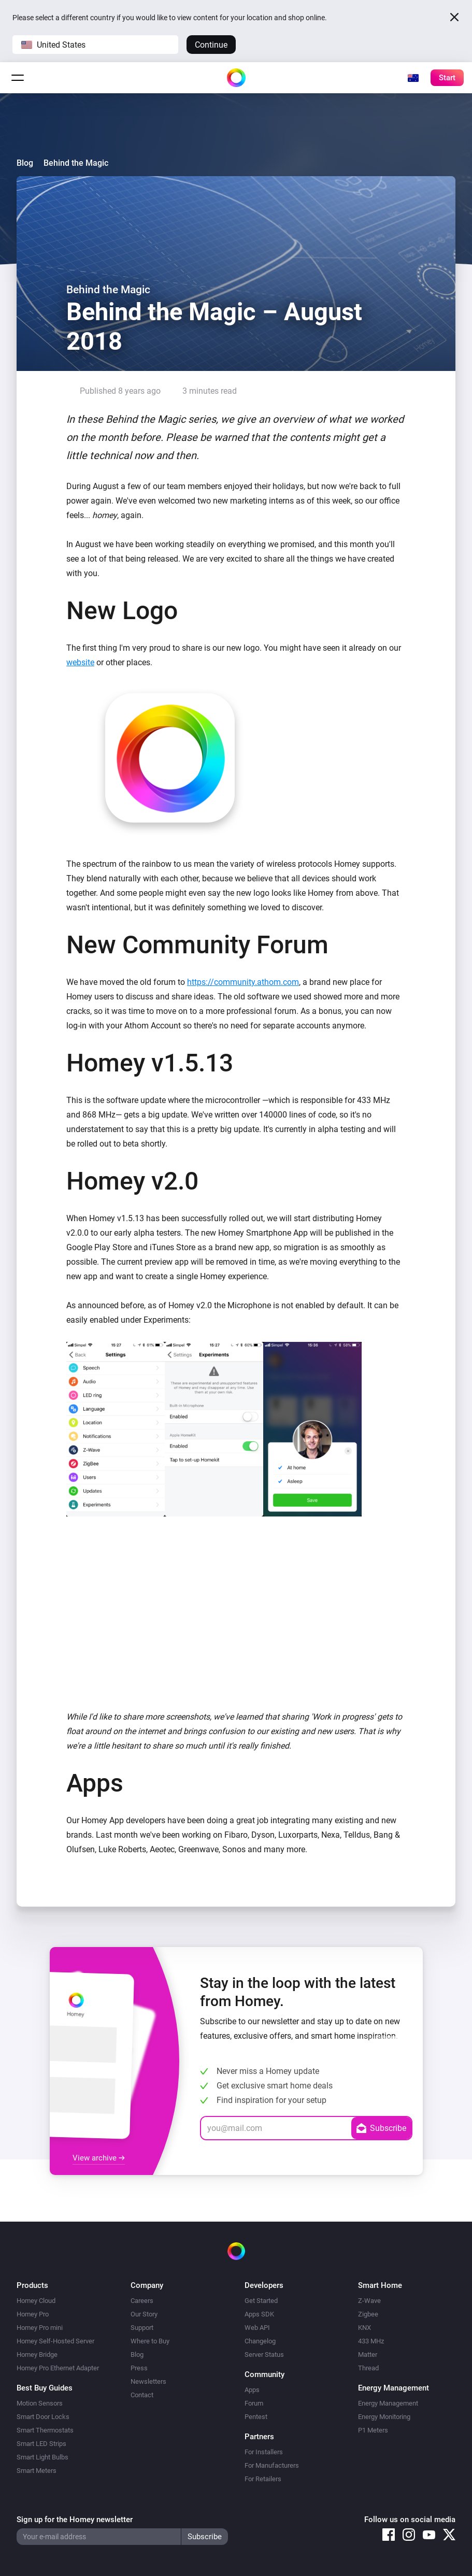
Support (142, 2327)
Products (32, 2285)
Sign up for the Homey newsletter (75, 2519)
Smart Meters (36, 2470)
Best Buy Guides (45, 2388)
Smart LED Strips (41, 2444)
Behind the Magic (76, 163)
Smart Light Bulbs (42, 2457)
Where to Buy (150, 2341)
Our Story (144, 2314)
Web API (257, 2327)
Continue (211, 45)
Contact (142, 2395)
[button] (95, 44)
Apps (252, 2390)
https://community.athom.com (243, 982)
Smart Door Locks (43, 2417)
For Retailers (263, 2479)
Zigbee (368, 2314)
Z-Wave (369, 2301)
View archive (99, 2158)
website (80, 662)
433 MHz (371, 2341)
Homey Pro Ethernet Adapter (58, 2368)
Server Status (264, 2354)
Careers (142, 2301)
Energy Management (388, 2403)
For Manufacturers (272, 2465)
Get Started (261, 2301)
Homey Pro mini (40, 2327)
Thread (368, 2368)
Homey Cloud (36, 2301)
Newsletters (148, 2381)
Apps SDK (259, 2314)
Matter (367, 2354)
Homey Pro (33, 2314)
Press (139, 2368)
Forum (254, 2403)
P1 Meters (373, 2430)
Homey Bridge (37, 2354)
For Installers (264, 2452)
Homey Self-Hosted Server (55, 2341)
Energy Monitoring (384, 2417)
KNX (364, 2327)
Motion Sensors (40, 2403)
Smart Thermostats (45, 2430)
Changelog (260, 2341)
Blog (25, 163)
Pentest (256, 2417)
